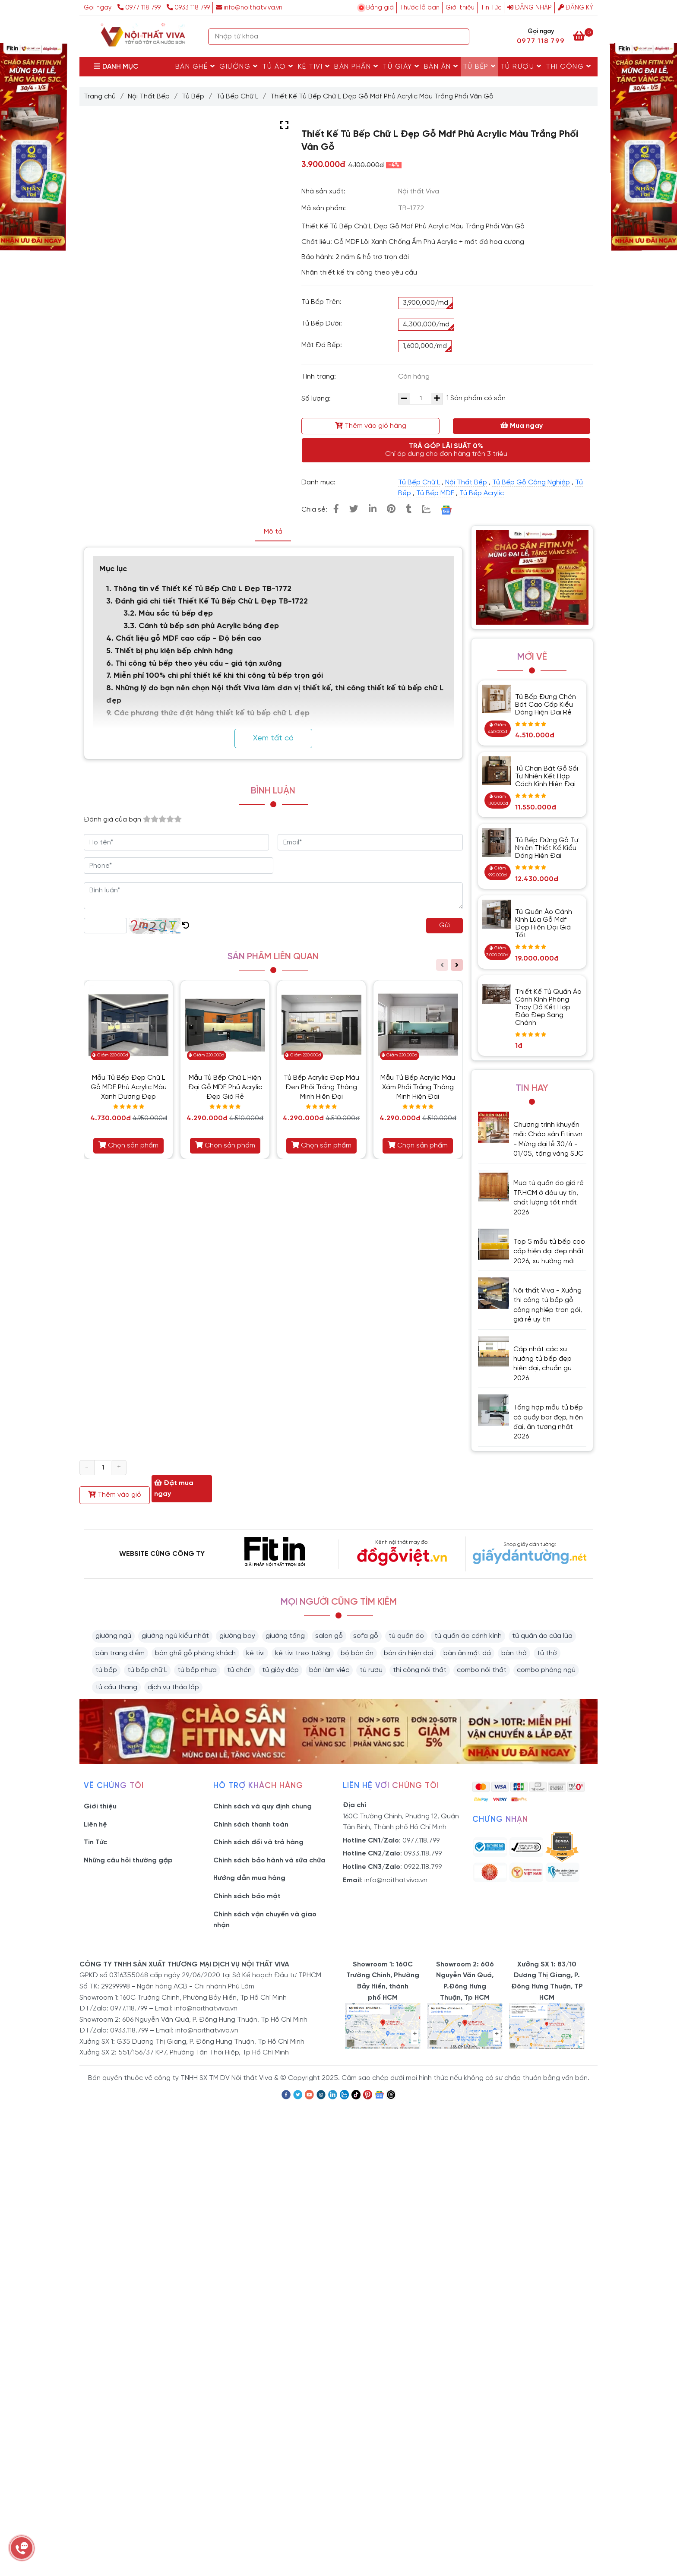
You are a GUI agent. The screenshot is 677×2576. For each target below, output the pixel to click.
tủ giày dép (280, 1670)
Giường (238, 66)
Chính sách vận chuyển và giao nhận (264, 1920)
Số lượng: (316, 398)
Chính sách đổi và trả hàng (258, 1842)
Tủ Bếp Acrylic (481, 493)
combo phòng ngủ (546, 1670)
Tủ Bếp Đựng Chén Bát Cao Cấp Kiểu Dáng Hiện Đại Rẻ (545, 704)
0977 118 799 (139, 7)
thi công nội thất (419, 1670)
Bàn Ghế (195, 66)
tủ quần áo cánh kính (468, 1636)
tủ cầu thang (116, 1687)
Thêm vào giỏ (114, 1494)
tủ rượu (371, 1670)
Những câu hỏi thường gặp (128, 1860)
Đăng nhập (529, 7)
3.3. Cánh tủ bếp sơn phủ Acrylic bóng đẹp (201, 626)
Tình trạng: (319, 376)
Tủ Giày (401, 66)
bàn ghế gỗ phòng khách (195, 1653)
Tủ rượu (521, 66)
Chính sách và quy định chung (262, 1806)
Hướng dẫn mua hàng (249, 1878)
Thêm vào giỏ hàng (370, 426)
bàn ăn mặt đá (467, 1653)
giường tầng (285, 1636)
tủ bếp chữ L (147, 1670)
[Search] (460, 36)
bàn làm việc (329, 1670)
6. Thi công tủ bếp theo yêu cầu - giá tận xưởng (194, 664)
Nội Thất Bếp (149, 96)
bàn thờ (514, 1653)
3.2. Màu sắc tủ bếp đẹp (169, 614)
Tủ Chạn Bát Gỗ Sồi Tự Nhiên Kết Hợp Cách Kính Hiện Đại (546, 776)
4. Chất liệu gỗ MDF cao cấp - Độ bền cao (183, 639)
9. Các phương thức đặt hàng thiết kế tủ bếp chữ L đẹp (208, 713)
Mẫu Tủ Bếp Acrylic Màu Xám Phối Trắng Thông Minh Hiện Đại (417, 1087)
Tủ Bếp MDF (435, 493)
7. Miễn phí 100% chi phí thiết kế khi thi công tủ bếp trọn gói (214, 676)
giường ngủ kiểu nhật (175, 1636)
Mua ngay (521, 426)
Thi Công (568, 66)
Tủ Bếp (479, 66)
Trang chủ (100, 96)
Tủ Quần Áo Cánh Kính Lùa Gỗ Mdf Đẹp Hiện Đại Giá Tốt (543, 923)
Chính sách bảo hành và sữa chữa (269, 1860)
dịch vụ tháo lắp (173, 1687)
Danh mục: (319, 482)
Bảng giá (380, 7)
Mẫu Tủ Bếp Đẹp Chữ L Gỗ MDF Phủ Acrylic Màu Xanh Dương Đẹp (129, 1087)
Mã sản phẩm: (324, 208)
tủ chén (239, 1670)
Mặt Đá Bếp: (321, 345)
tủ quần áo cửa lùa (542, 1636)
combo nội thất (481, 1670)
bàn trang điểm (120, 1653)
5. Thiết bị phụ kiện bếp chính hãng (170, 651)
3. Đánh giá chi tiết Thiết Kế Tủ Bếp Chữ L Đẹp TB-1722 (208, 601)
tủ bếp (106, 1670)
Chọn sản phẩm (128, 1145)
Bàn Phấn (356, 66)
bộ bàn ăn (357, 1653)
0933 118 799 (188, 7)
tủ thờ (547, 1653)
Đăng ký (575, 7)
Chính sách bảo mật (247, 1896)
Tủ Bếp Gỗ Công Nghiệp (531, 482)
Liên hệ (95, 1824)
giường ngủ (113, 1636)
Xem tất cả (273, 738)
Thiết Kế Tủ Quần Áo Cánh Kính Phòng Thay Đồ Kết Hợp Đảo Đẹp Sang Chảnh (548, 1007)
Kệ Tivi (314, 66)
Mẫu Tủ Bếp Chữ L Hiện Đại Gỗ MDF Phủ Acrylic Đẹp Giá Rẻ (225, 1087)
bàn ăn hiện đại (408, 1653)
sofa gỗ (365, 1636)
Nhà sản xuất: (324, 191)
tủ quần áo (406, 1636)
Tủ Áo (278, 66)
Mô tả (273, 531)
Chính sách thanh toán (250, 1824)
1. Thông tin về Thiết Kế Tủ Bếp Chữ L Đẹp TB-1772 (200, 589)
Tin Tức (491, 7)
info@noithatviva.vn (249, 7)
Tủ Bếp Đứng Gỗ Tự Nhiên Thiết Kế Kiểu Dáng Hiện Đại (546, 848)
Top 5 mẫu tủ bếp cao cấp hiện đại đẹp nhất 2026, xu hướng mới (549, 1251)
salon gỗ (329, 1636)
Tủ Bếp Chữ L (237, 96)
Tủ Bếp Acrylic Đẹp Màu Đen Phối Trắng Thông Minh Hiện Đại (321, 1087)
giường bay (237, 1636)
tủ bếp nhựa (197, 1670)
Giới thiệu (460, 7)
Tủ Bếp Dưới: (321, 323)
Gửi (444, 925)
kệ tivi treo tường (302, 1653)
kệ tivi (255, 1653)
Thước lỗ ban (420, 7)
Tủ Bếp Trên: (321, 302)
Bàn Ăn (441, 66)
